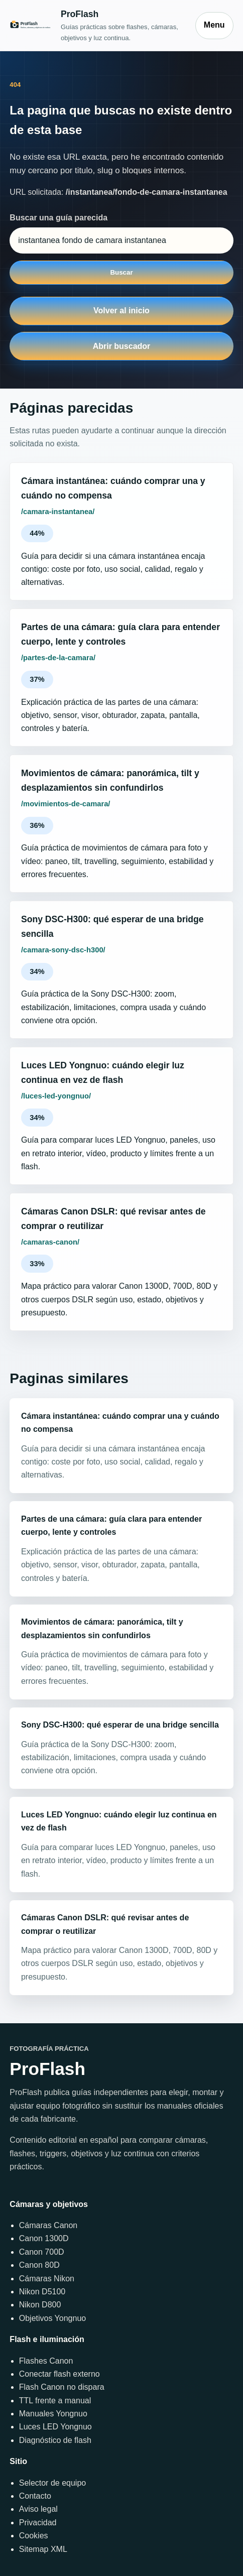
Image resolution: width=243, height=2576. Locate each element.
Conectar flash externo (59, 2374)
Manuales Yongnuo (53, 2413)
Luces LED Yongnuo (55, 2426)
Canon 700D (41, 2252)
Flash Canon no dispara (61, 2387)
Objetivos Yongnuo (52, 2318)
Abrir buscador (122, 346)
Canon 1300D (44, 2238)
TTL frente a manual (55, 2400)
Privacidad (38, 2522)
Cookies (33, 2535)
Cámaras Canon (48, 2225)
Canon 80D (39, 2265)
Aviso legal (38, 2509)
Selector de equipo (52, 2483)
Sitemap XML (43, 2549)
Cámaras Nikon (46, 2278)
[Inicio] (97, 25)
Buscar (121, 272)
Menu (214, 25)
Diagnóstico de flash (55, 2440)
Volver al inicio (121, 310)
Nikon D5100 (42, 2291)
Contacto (35, 2496)
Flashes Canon (46, 2361)
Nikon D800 (40, 2304)
